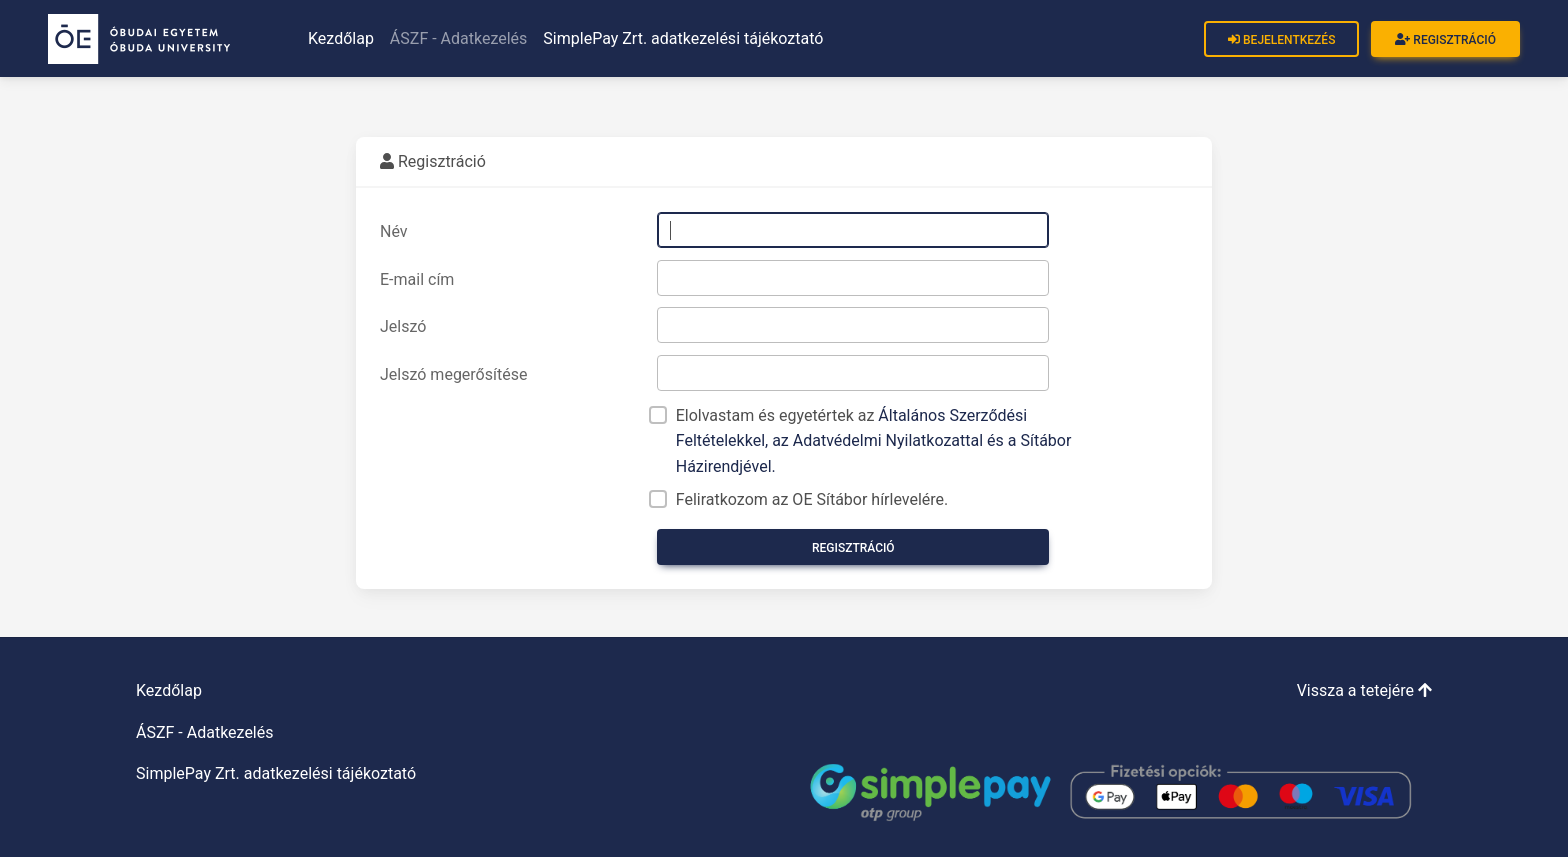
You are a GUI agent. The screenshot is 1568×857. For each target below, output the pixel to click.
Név (394, 231)
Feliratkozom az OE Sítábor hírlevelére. (812, 499)
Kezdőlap (341, 38)
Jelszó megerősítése (453, 374)
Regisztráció (1445, 40)
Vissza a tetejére (1364, 690)
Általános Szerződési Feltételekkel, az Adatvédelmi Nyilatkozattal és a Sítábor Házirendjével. (874, 441)
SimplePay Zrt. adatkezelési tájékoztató (683, 38)
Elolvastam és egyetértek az (874, 441)
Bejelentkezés (1281, 40)
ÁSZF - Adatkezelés (459, 38)
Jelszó (403, 326)
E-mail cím (417, 279)
